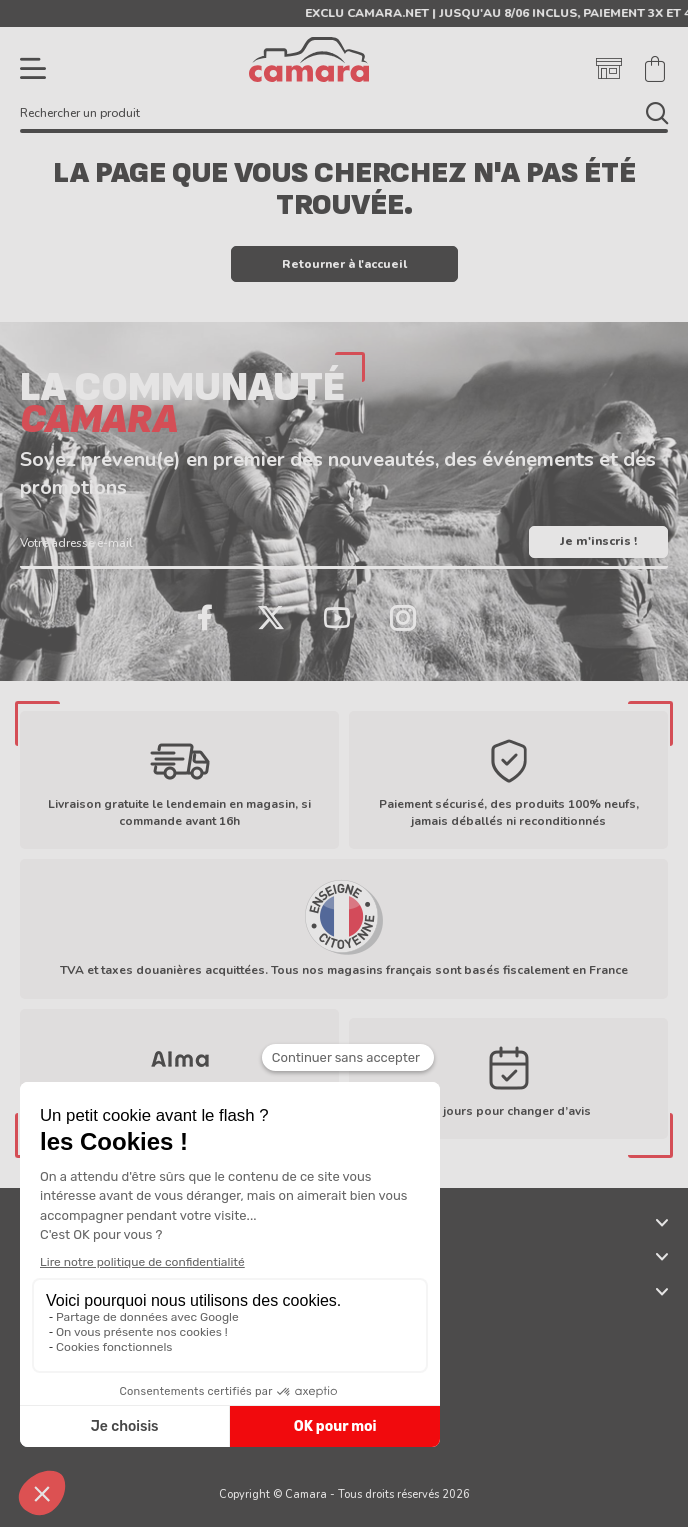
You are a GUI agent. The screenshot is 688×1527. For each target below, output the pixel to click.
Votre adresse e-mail (76, 543)
